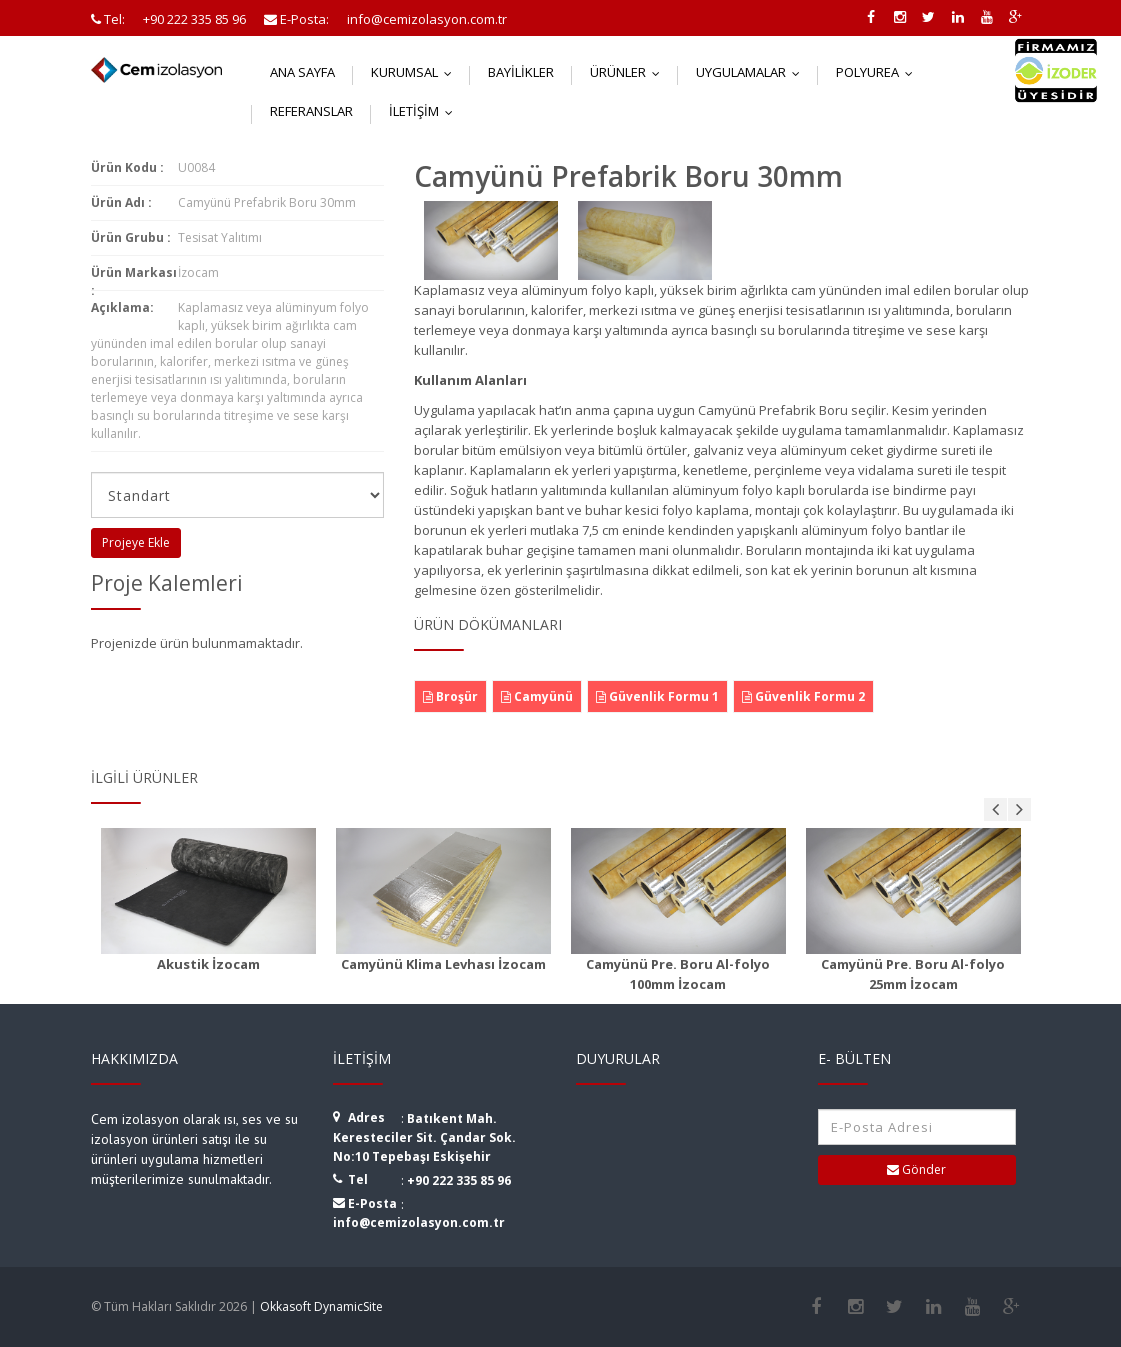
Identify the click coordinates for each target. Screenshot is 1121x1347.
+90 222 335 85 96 (459, 1180)
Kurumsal (416, 72)
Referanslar (311, 111)
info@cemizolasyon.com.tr (419, 1222)
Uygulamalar (752, 72)
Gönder (916, 1169)
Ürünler (629, 72)
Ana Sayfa (302, 72)
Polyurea (879, 72)
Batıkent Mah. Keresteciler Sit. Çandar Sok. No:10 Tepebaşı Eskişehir (424, 1137)
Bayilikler (521, 72)
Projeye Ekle (136, 542)
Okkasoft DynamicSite (321, 1306)
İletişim (425, 111)
